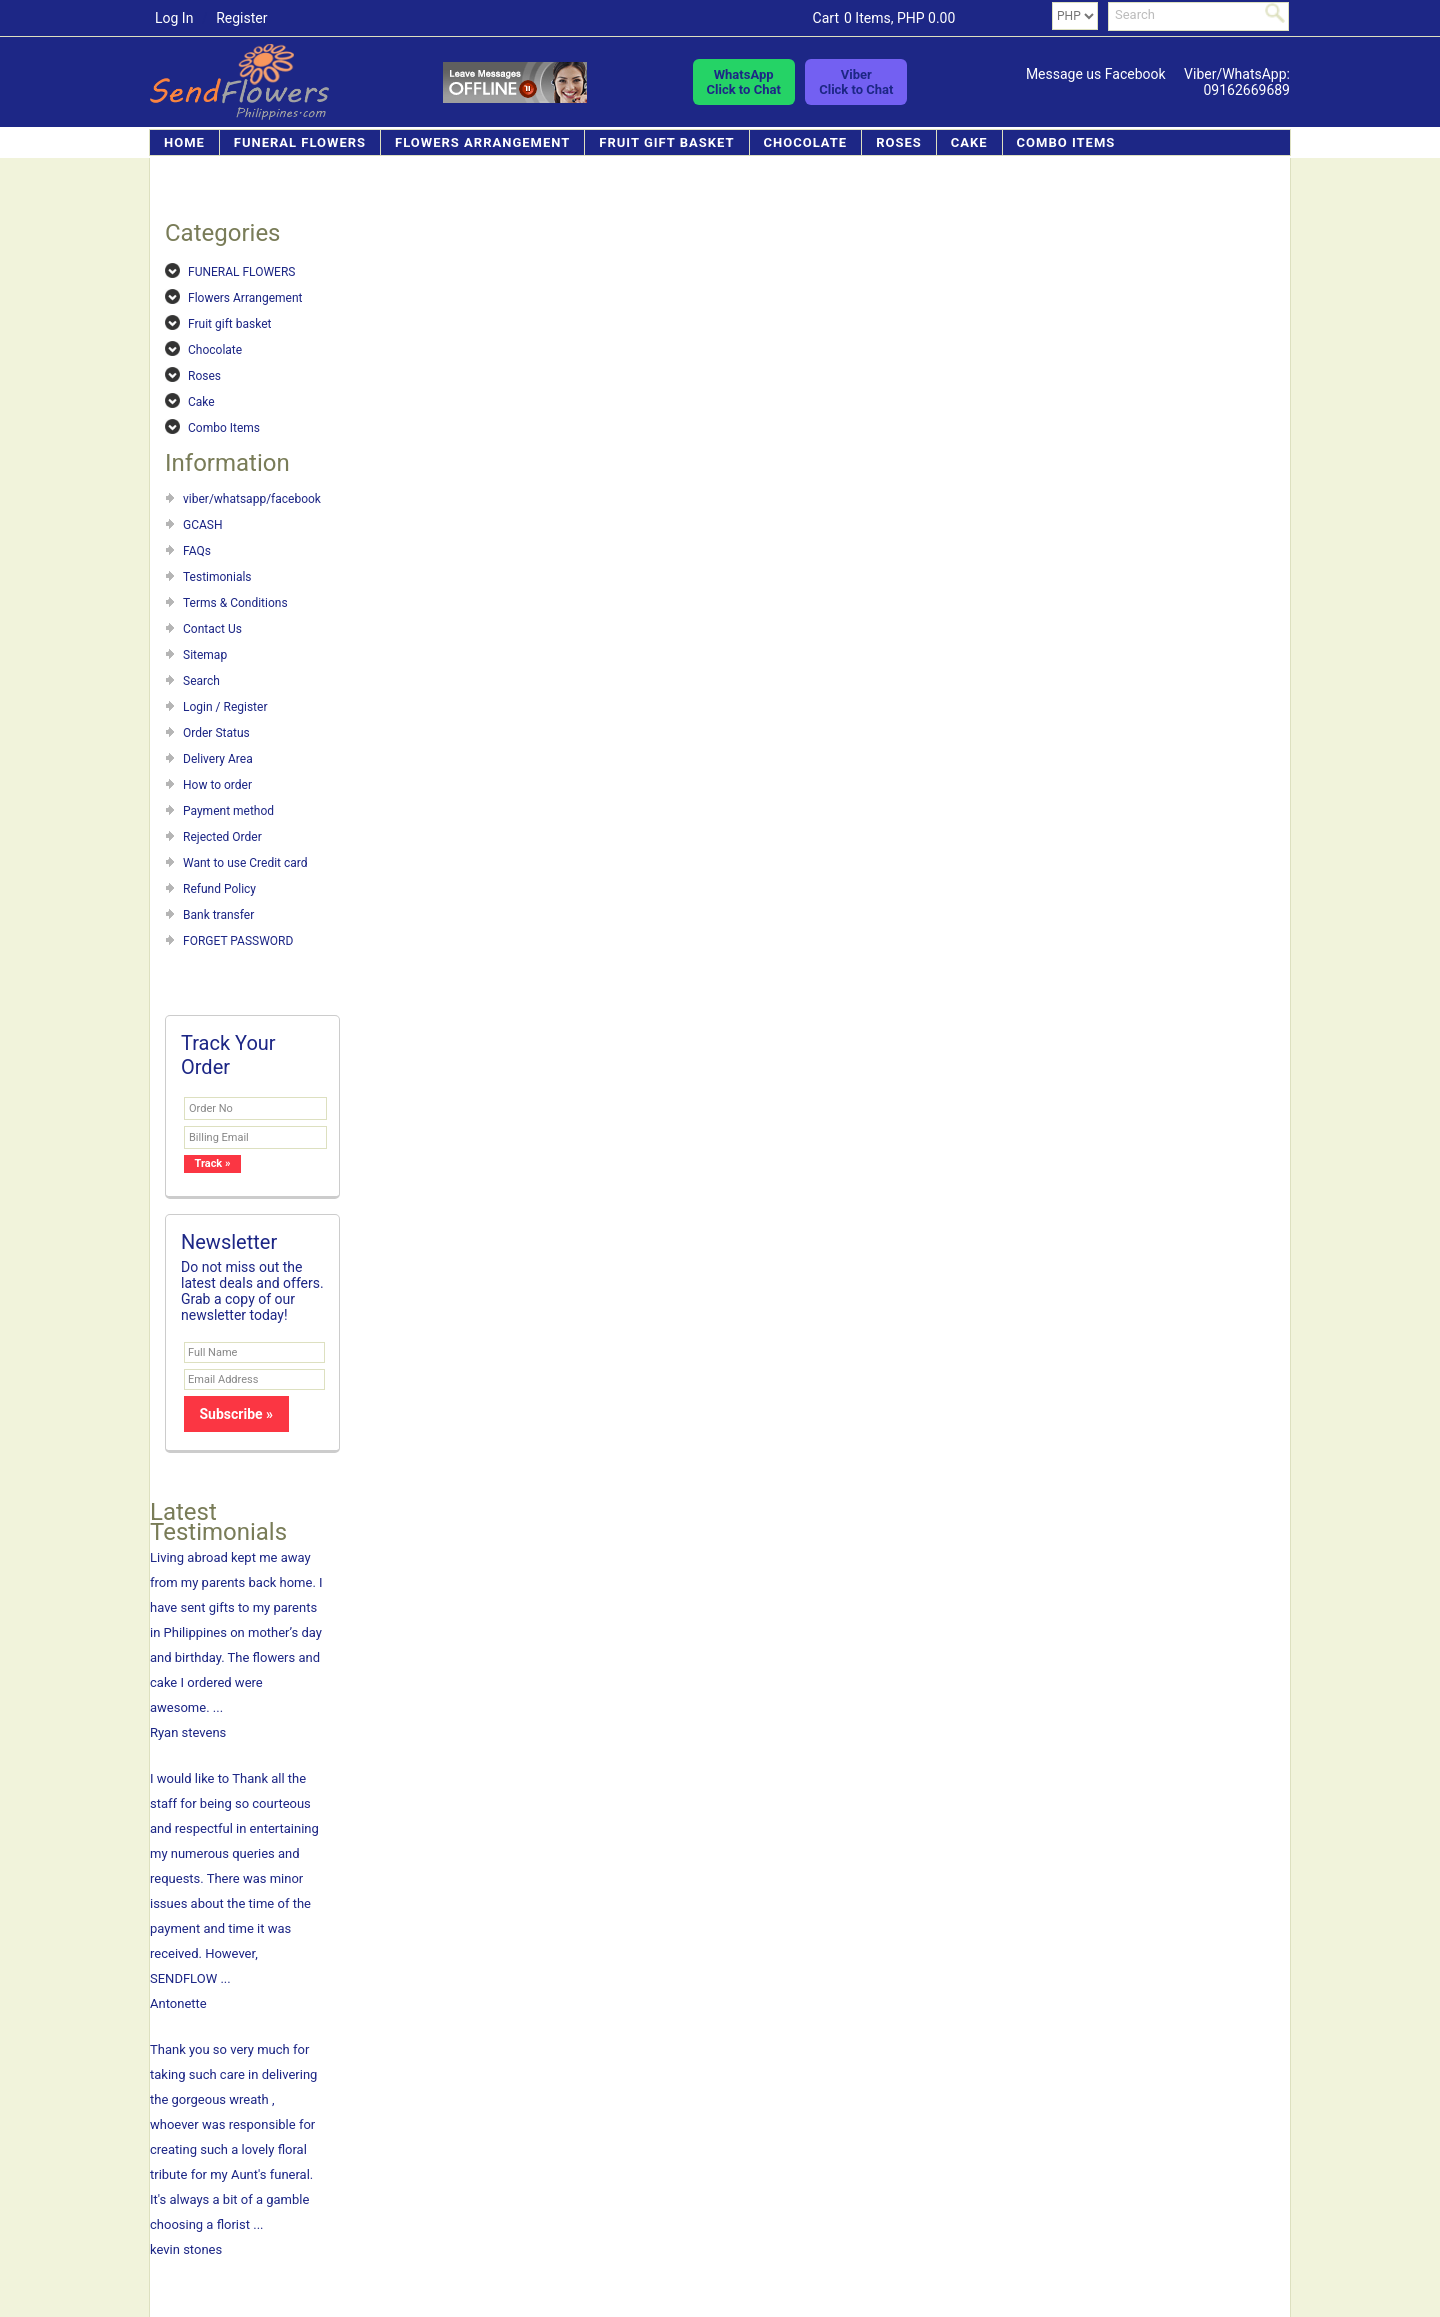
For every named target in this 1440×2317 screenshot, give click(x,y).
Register (241, 18)
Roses (899, 142)
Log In (174, 18)
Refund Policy (219, 889)
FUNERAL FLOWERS (300, 142)
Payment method (228, 811)
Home (184, 142)
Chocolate (806, 142)
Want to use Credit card (245, 863)
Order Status (216, 733)
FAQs (197, 551)
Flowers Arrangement (482, 142)
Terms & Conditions (235, 603)
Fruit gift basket (666, 142)
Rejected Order (222, 837)
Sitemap (205, 655)
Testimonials (217, 577)
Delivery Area (218, 759)
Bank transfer (218, 915)
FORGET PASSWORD (238, 941)
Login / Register (225, 707)
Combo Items (1066, 142)
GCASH (203, 525)
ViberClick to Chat (856, 82)
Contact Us (212, 629)
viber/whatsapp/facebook (252, 499)
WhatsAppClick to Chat (744, 82)
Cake (969, 142)
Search (201, 681)
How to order (217, 785)
